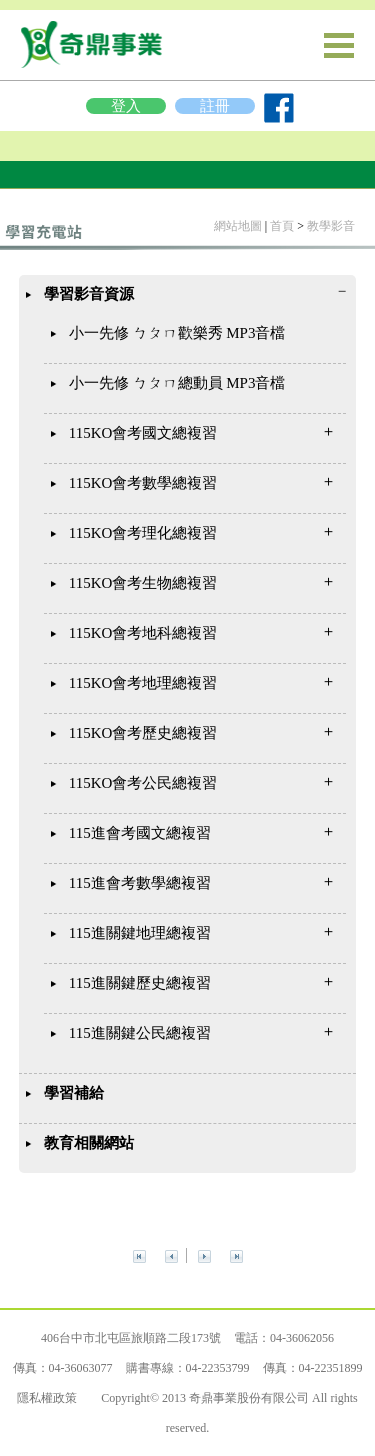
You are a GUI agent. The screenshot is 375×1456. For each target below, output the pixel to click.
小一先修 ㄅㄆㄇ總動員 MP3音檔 (177, 383)
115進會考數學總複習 (140, 883)
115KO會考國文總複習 (143, 433)
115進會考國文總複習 (140, 833)
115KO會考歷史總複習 (143, 733)
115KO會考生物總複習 (143, 583)
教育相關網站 (89, 1143)
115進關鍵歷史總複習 (140, 983)
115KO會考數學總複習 (143, 483)
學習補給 (74, 1093)
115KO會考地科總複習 (143, 633)
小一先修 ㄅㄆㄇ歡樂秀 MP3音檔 (177, 333)
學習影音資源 (89, 294)
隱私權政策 (47, 1398)
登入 (126, 106)
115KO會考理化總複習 (143, 533)
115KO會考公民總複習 (143, 783)
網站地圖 (238, 226)
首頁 (282, 226)
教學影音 (331, 226)
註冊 (215, 106)
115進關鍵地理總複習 (140, 933)
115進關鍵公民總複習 (140, 1033)
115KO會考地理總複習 (143, 683)
